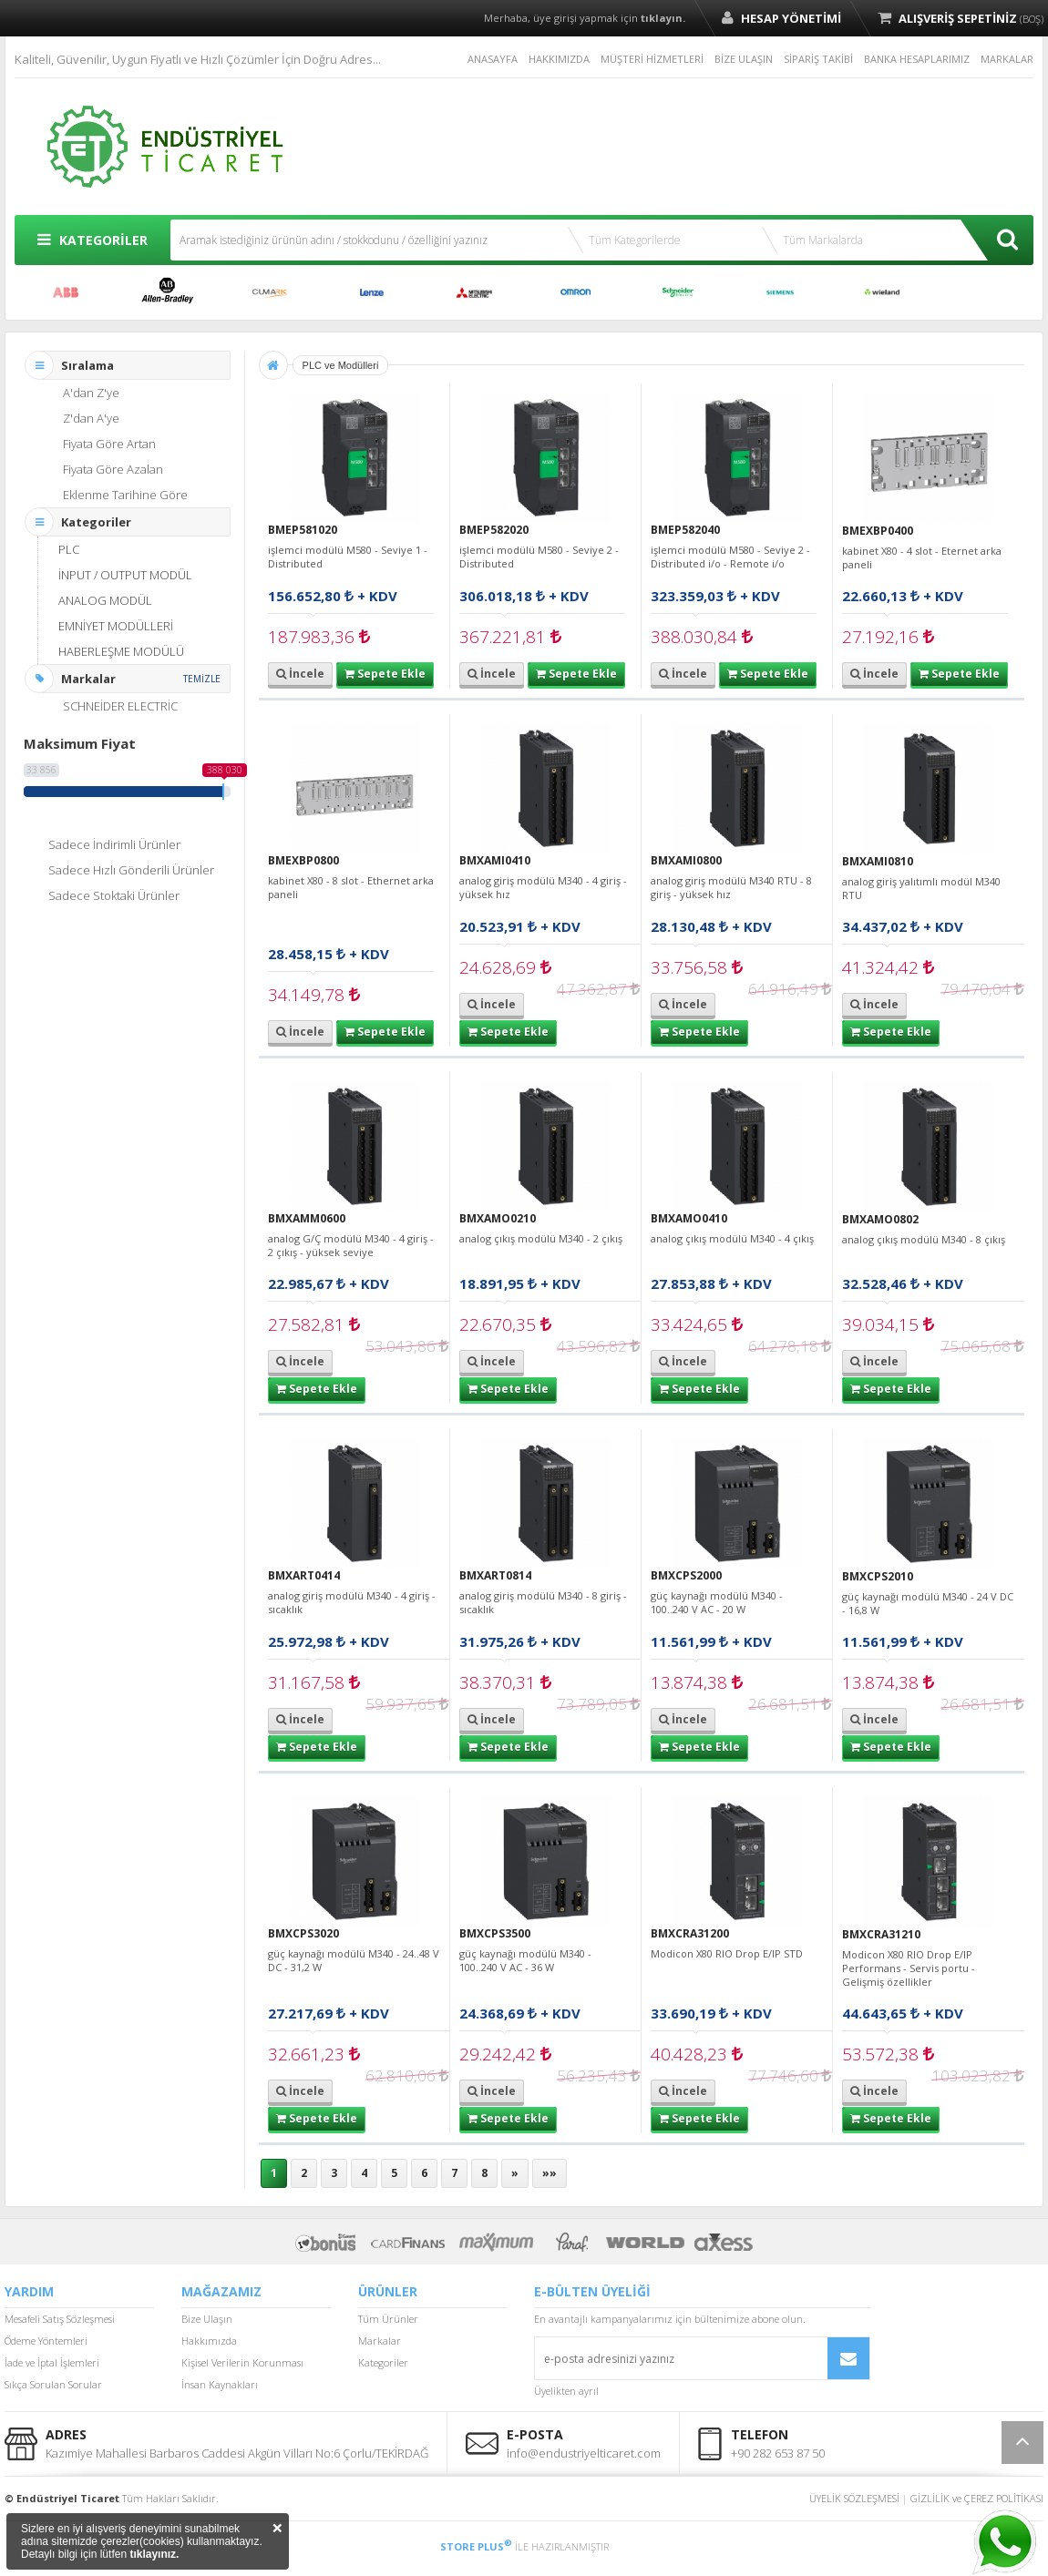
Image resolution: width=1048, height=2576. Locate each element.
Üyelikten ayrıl (566, 2390)
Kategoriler (383, 2362)
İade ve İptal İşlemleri (52, 2362)
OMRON (576, 292)
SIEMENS (780, 292)
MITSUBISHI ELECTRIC (474, 292)
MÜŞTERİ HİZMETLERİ (652, 59)
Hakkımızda (209, 2340)
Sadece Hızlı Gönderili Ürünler (131, 870)
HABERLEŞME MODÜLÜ (121, 651)
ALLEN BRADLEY (168, 292)
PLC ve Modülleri (341, 365)
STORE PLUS (476, 2546)
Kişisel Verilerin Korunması (242, 2362)
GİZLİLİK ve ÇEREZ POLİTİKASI (976, 2498)
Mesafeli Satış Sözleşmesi (60, 2319)
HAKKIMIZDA (559, 59)
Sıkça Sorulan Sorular (53, 2384)
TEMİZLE (202, 678)
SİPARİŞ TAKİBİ (818, 59)
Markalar (379, 2340)
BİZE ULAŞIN (743, 59)
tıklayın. (663, 18)
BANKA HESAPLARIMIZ (917, 59)
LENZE (372, 292)
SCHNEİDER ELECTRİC (678, 292)
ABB (66, 292)
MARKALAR (1007, 59)
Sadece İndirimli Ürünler (114, 844)
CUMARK (270, 292)
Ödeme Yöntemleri (46, 2340)
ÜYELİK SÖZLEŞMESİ (854, 2498)
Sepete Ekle (385, 673)
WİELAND (882, 292)
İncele (300, 673)
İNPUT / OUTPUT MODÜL (125, 575)
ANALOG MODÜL (105, 600)
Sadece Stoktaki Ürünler (114, 895)
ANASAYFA (492, 59)
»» (549, 2173)
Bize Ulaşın (206, 2319)
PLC (68, 549)
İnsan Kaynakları (219, 2384)
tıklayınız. (154, 2554)
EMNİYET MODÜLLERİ (115, 626)
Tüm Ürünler (388, 2319)
